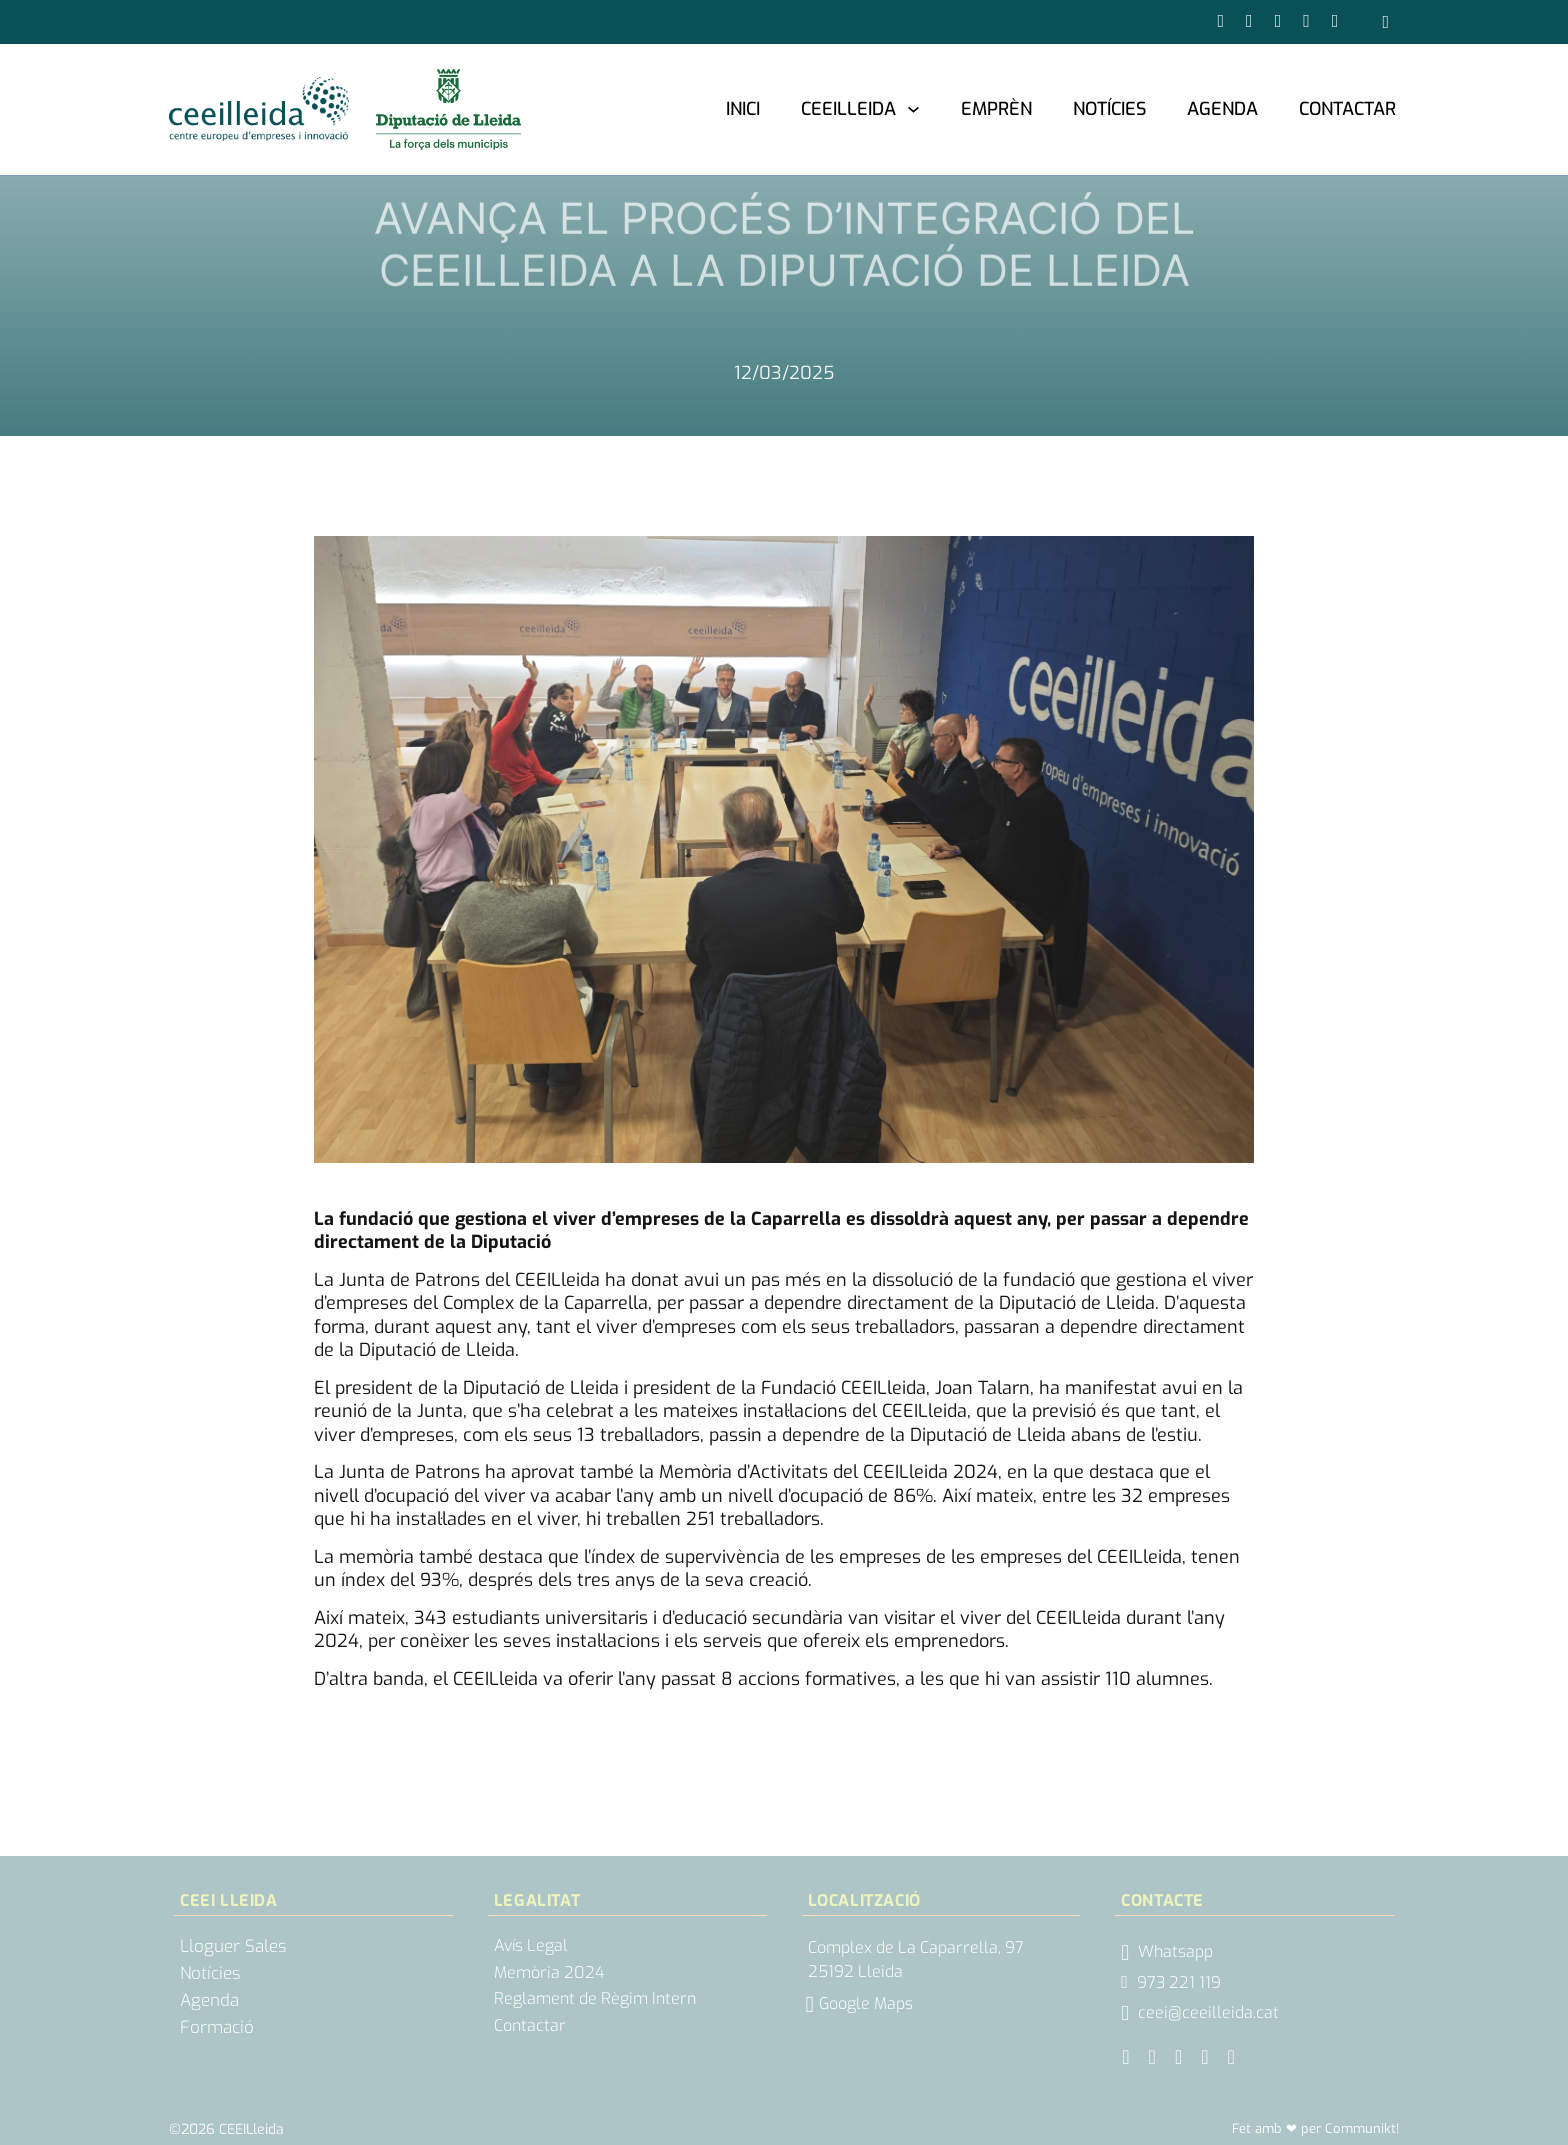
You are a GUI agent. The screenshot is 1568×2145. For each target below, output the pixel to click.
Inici (743, 109)
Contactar (1347, 109)
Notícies (1109, 109)
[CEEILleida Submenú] (913, 108)
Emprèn (996, 109)
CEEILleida (848, 109)
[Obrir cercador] (1385, 22)
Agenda (1222, 109)
